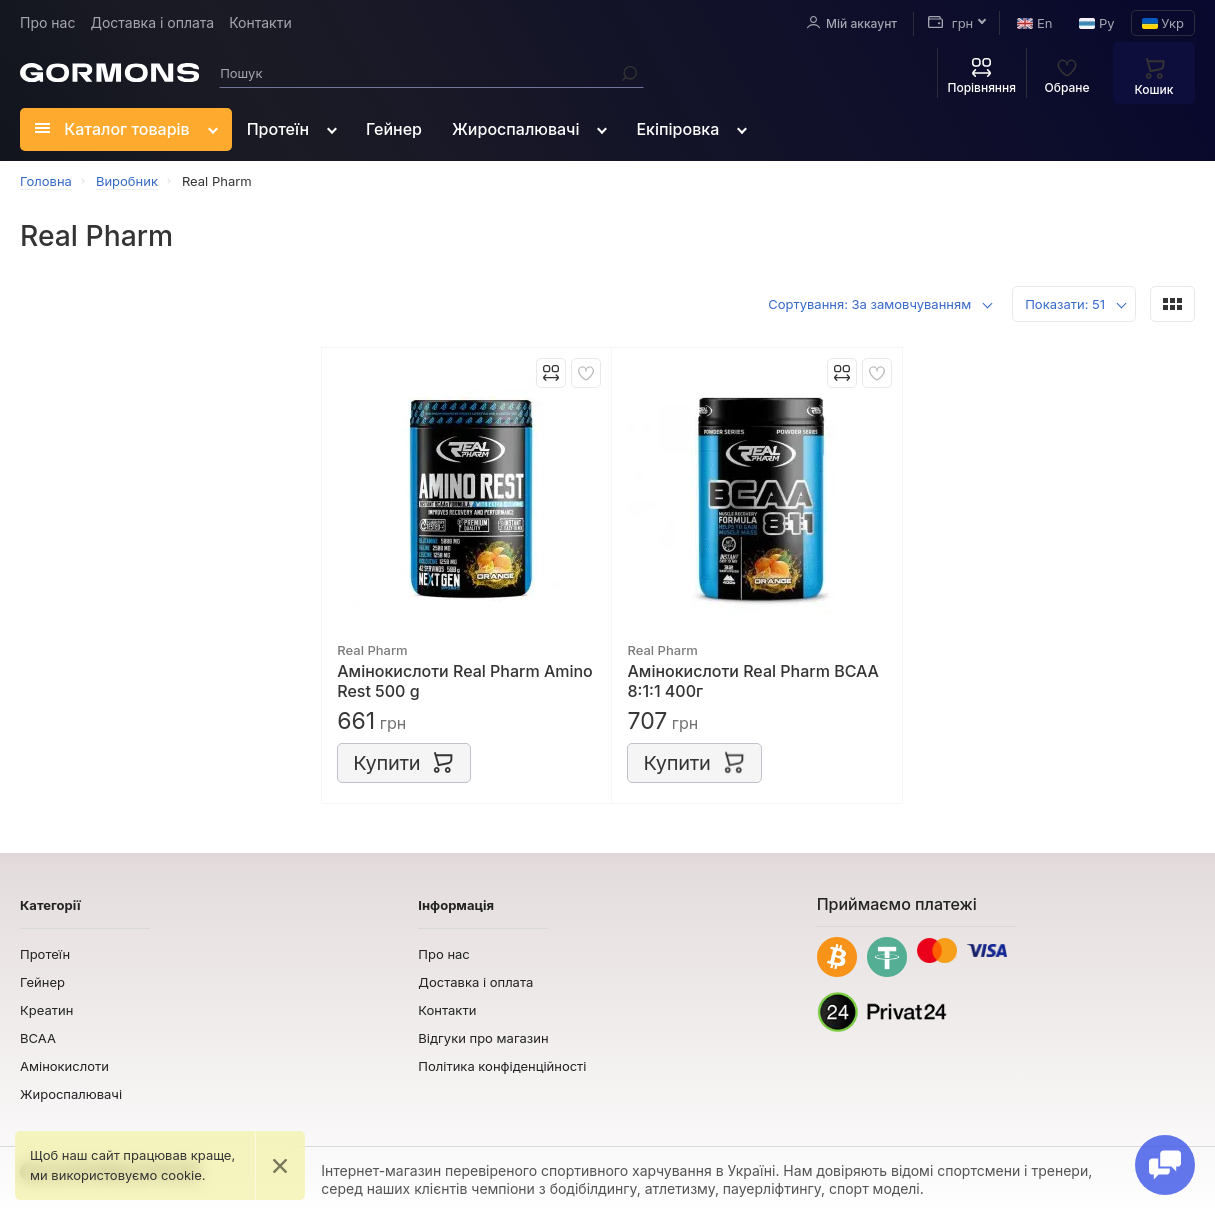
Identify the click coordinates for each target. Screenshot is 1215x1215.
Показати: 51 (1065, 304)
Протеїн (278, 129)
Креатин (46, 1010)
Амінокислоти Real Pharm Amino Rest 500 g (465, 681)
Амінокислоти (64, 1066)
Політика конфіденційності (502, 1066)
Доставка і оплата (152, 22)
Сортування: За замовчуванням (869, 304)
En (1034, 23)
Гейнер (394, 129)
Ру (1096, 23)
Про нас (47, 22)
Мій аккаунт (851, 23)
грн (950, 23)
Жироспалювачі (516, 129)
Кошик (1154, 75)
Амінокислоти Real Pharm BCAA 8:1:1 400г (752, 681)
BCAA (38, 1038)
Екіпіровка (677, 129)
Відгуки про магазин (483, 1038)
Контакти (260, 22)
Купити (403, 761)
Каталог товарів (112, 129)
